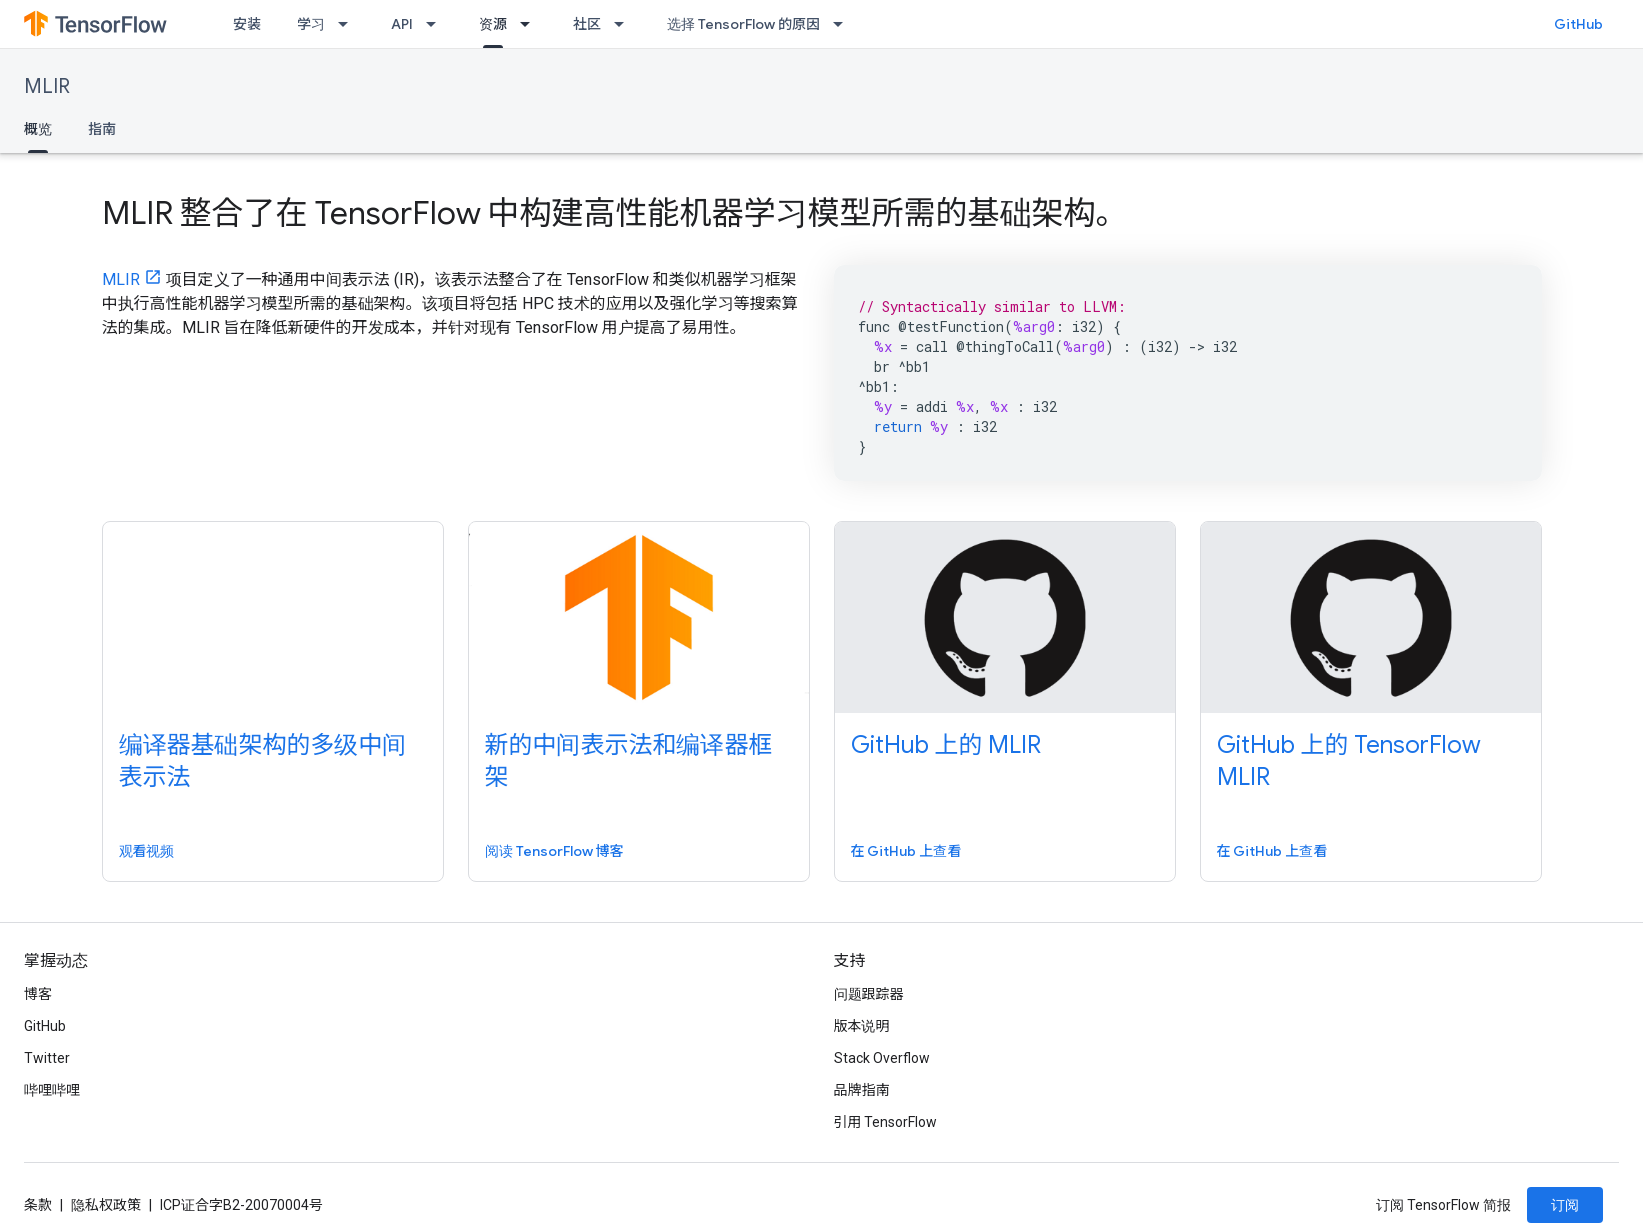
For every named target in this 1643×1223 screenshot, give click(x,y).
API (402, 24)
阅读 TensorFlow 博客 (554, 851)
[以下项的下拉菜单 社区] (625, 24)
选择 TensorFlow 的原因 (743, 24)
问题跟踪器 (869, 994)
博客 (38, 994)
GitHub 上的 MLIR (946, 745)
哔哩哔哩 (52, 1090)
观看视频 (147, 851)
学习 (311, 24)
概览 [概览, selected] (38, 129)
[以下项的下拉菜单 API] (437, 24)
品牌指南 (862, 1090)
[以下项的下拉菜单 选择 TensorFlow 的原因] (844, 24)
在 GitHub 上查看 (906, 851)
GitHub (1578, 24)
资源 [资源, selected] (493, 24)
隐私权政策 (106, 1205)
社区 (587, 24)
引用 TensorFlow (886, 1122)
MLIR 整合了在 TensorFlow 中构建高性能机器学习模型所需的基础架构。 (615, 213)
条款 (38, 1205)
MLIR (47, 86)
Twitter (47, 1058)
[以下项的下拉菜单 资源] (531, 24)
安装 (247, 24)
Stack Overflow (882, 1058)
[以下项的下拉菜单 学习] (349, 24)
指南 (102, 129)
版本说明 (862, 1026)
